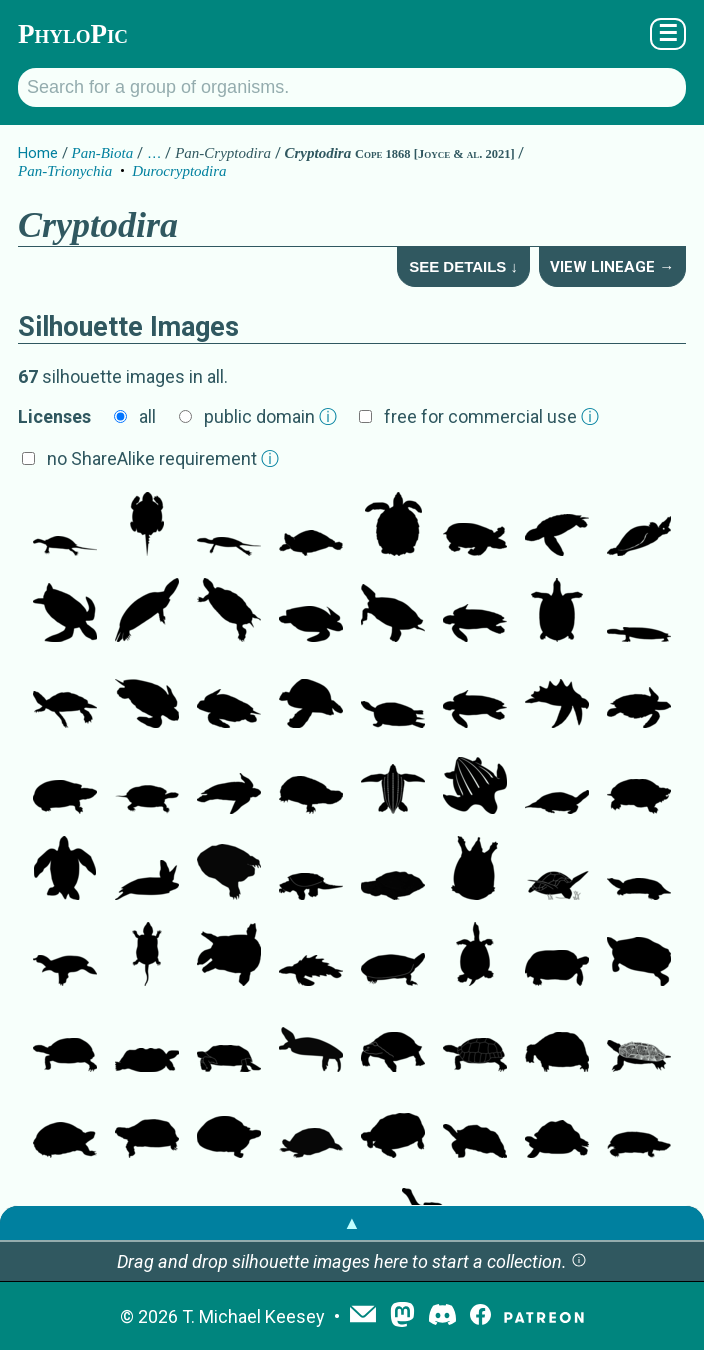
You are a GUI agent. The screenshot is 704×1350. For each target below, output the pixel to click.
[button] (579, 1261)
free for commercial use (491, 416)
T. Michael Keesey (253, 1316)
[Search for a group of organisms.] (352, 87)
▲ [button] (352, 1222)
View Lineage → (612, 267)
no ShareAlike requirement (163, 458)
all (147, 416)
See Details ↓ (463, 266)
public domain (270, 416)
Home (38, 153)
